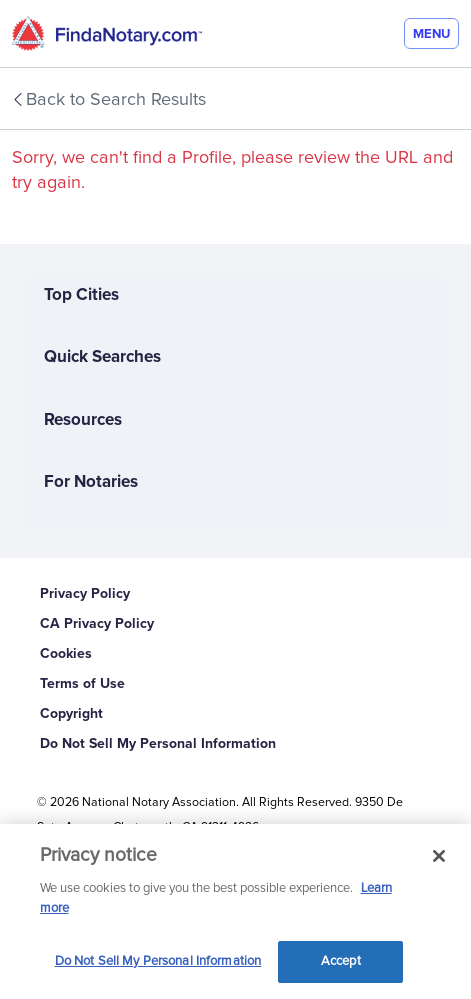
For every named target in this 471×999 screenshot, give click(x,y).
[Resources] (235, 432)
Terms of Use (82, 683)
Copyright (71, 713)
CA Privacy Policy (97, 623)
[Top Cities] (235, 307)
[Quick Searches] (235, 369)
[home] (107, 33)
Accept (341, 961)
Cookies (66, 653)
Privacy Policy (85, 593)
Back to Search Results (108, 100)
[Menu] (431, 33)
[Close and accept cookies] (439, 856)
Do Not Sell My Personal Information (158, 743)
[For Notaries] (235, 494)
